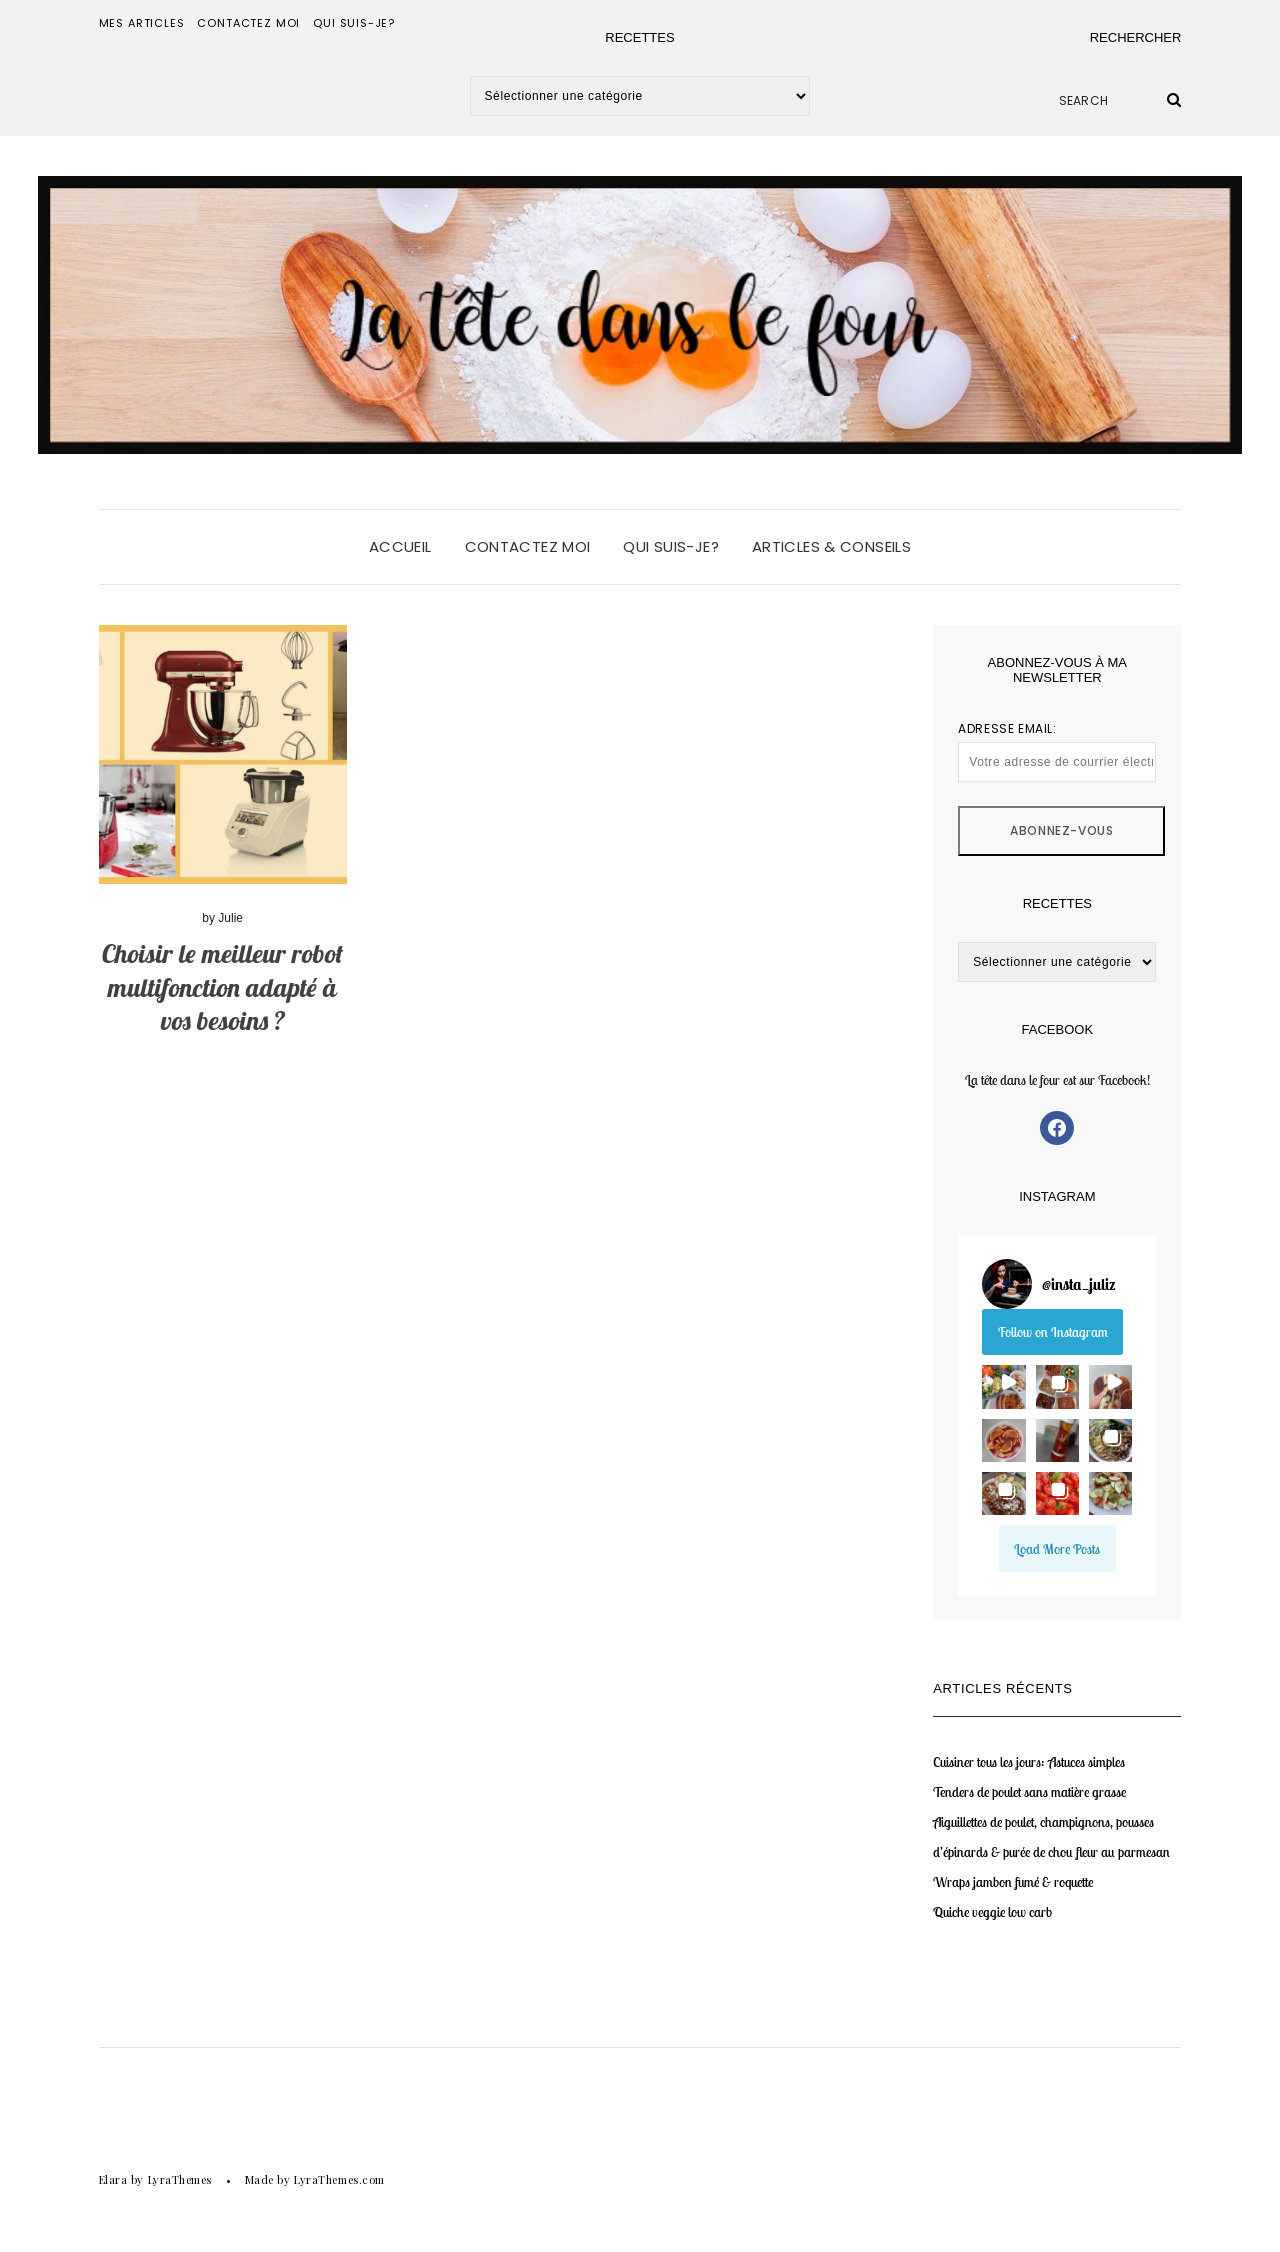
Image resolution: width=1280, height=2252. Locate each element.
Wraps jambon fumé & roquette (1013, 1882)
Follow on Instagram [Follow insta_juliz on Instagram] (1053, 1332)
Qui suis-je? (354, 23)
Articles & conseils (831, 546)
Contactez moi (248, 23)
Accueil (400, 546)
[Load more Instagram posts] (1057, 1548)
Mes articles (142, 23)
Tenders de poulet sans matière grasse (1029, 1792)
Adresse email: (1057, 751)
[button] (1003, 1386)
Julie (230, 918)
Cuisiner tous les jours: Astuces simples (1029, 1762)
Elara (113, 2179)
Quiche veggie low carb (992, 1912)
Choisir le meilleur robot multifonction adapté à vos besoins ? (222, 987)
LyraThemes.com (339, 2179)
